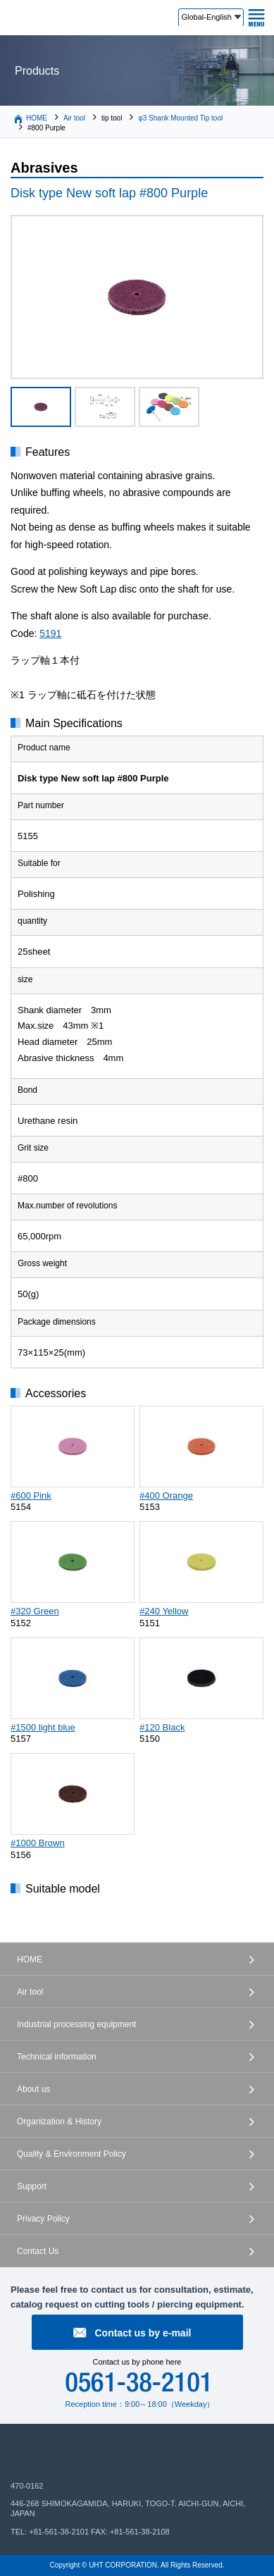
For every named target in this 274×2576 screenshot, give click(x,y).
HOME (36, 118)
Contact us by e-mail (143, 2333)
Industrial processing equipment (76, 2024)
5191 (50, 633)
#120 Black (162, 1727)
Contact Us (37, 2251)
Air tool (74, 118)
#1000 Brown (38, 1843)
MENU (256, 17)
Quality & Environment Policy (71, 2154)
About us (33, 2089)
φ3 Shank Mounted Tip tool (180, 118)
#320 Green (35, 1611)
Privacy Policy (43, 2219)
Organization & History (59, 2121)
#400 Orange (166, 1495)
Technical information (56, 2057)
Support (31, 2186)
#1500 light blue (43, 1727)
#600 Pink (31, 1495)
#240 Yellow (163, 1611)
